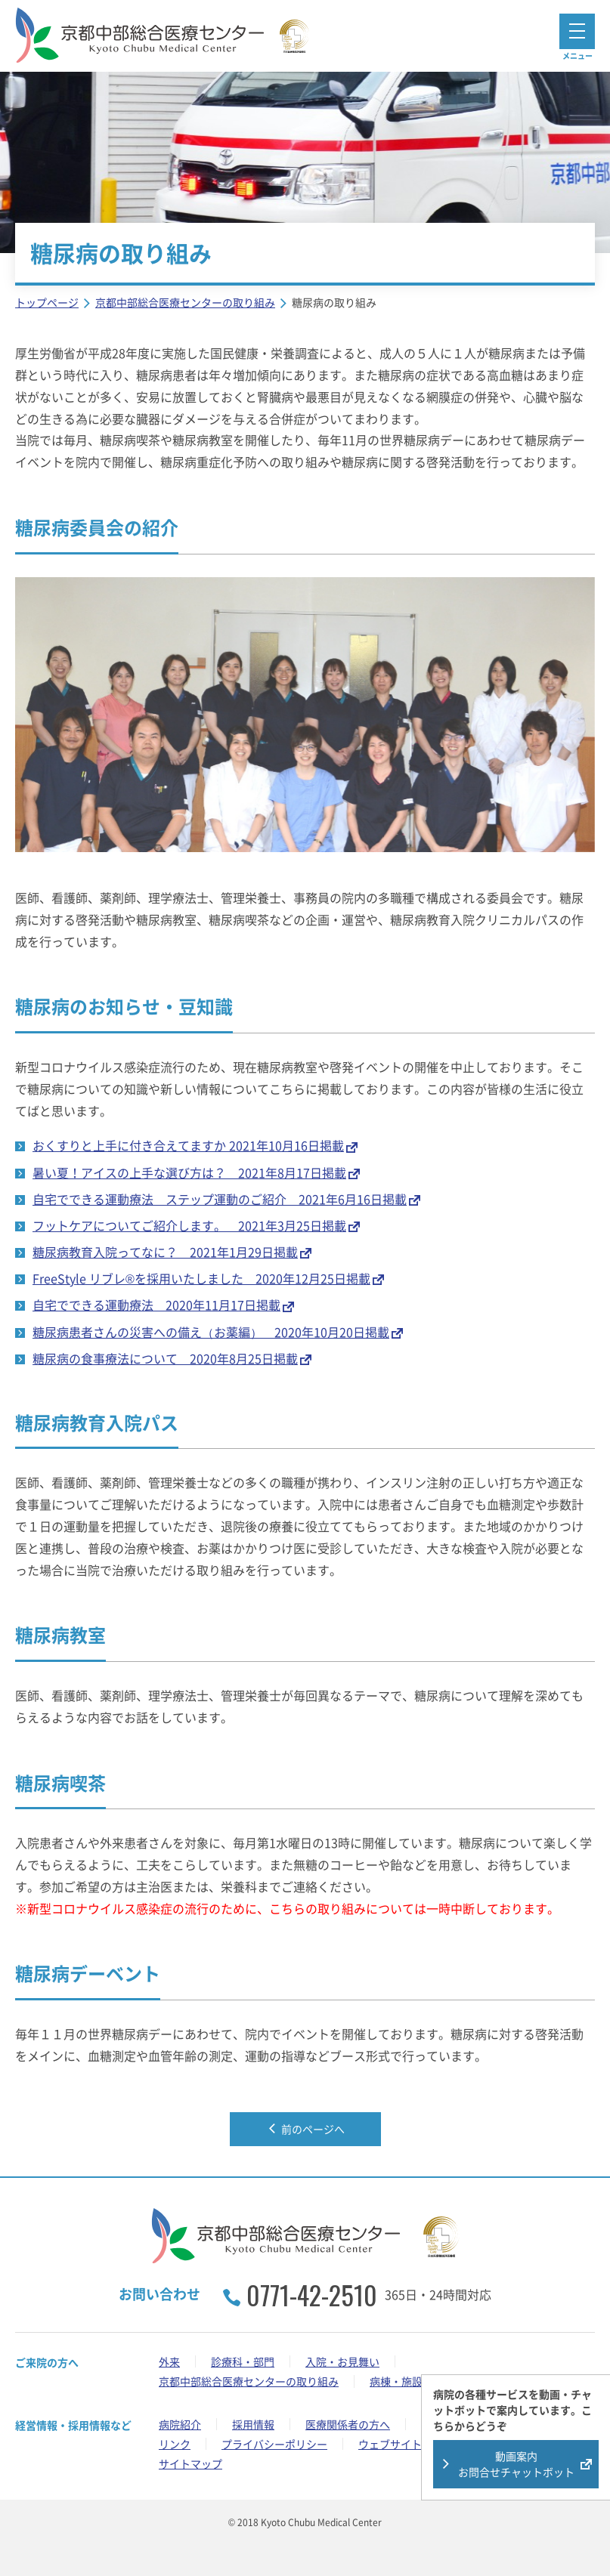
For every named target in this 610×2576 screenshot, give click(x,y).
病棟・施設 (396, 2381)
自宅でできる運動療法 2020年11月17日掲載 (156, 1305)
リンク (174, 2443)
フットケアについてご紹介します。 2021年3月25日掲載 (189, 1225)
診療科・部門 (242, 2361)
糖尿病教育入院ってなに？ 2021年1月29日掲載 (165, 1252)
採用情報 (253, 2424)
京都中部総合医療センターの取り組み (249, 2381)
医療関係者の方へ (347, 2424)
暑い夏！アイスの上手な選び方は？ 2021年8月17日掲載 (189, 1172)
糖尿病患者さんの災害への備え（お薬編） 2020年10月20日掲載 (211, 1332)
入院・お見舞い (342, 2361)
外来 (169, 2361)
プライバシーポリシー (274, 2443)
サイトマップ (190, 2463)
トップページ (47, 302)
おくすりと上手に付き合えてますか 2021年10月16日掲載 (188, 1145)
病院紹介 (180, 2424)
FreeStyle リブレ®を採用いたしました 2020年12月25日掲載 (201, 1278)
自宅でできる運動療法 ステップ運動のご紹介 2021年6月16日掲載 (220, 1199)
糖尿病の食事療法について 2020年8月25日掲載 (165, 1358)
